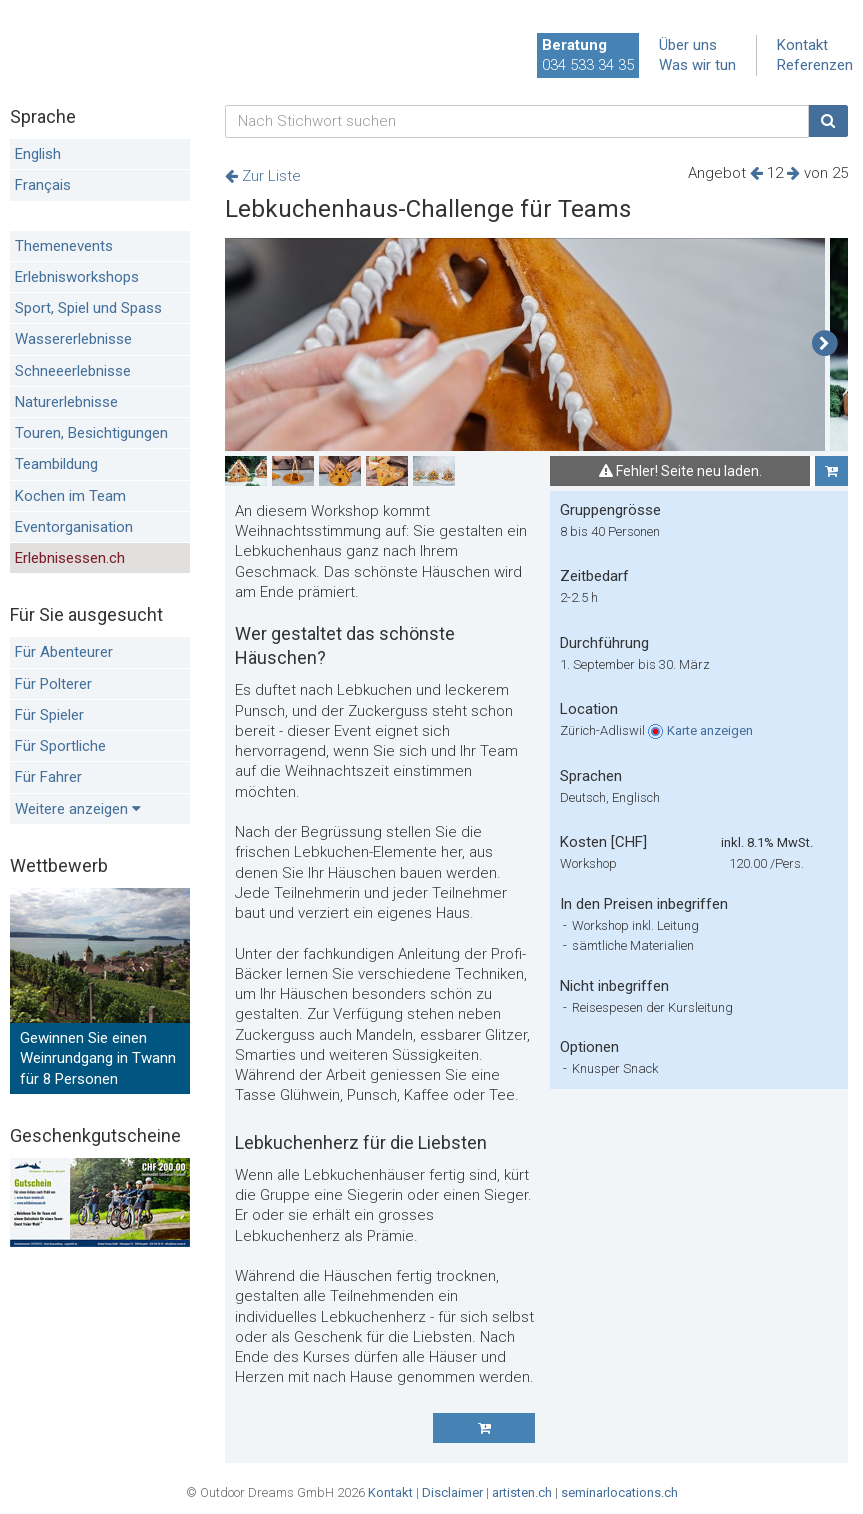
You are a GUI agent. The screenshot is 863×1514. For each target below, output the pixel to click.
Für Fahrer (48, 777)
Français (43, 185)
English (38, 154)
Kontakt (802, 45)
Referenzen (815, 65)
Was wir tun (697, 65)
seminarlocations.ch (619, 1492)
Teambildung (56, 464)
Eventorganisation (74, 527)
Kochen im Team (70, 496)
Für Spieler (49, 715)
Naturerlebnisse (66, 402)
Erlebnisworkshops (77, 277)
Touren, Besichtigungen (91, 433)
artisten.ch (522, 1492)
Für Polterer (53, 684)
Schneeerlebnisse (73, 371)
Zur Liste (263, 176)
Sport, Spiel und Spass (88, 308)
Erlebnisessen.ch (70, 558)
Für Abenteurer (64, 652)
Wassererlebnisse (73, 339)
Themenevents (64, 246)
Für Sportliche (60, 746)
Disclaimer (452, 1492)
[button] (824, 344)
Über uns (688, 45)
